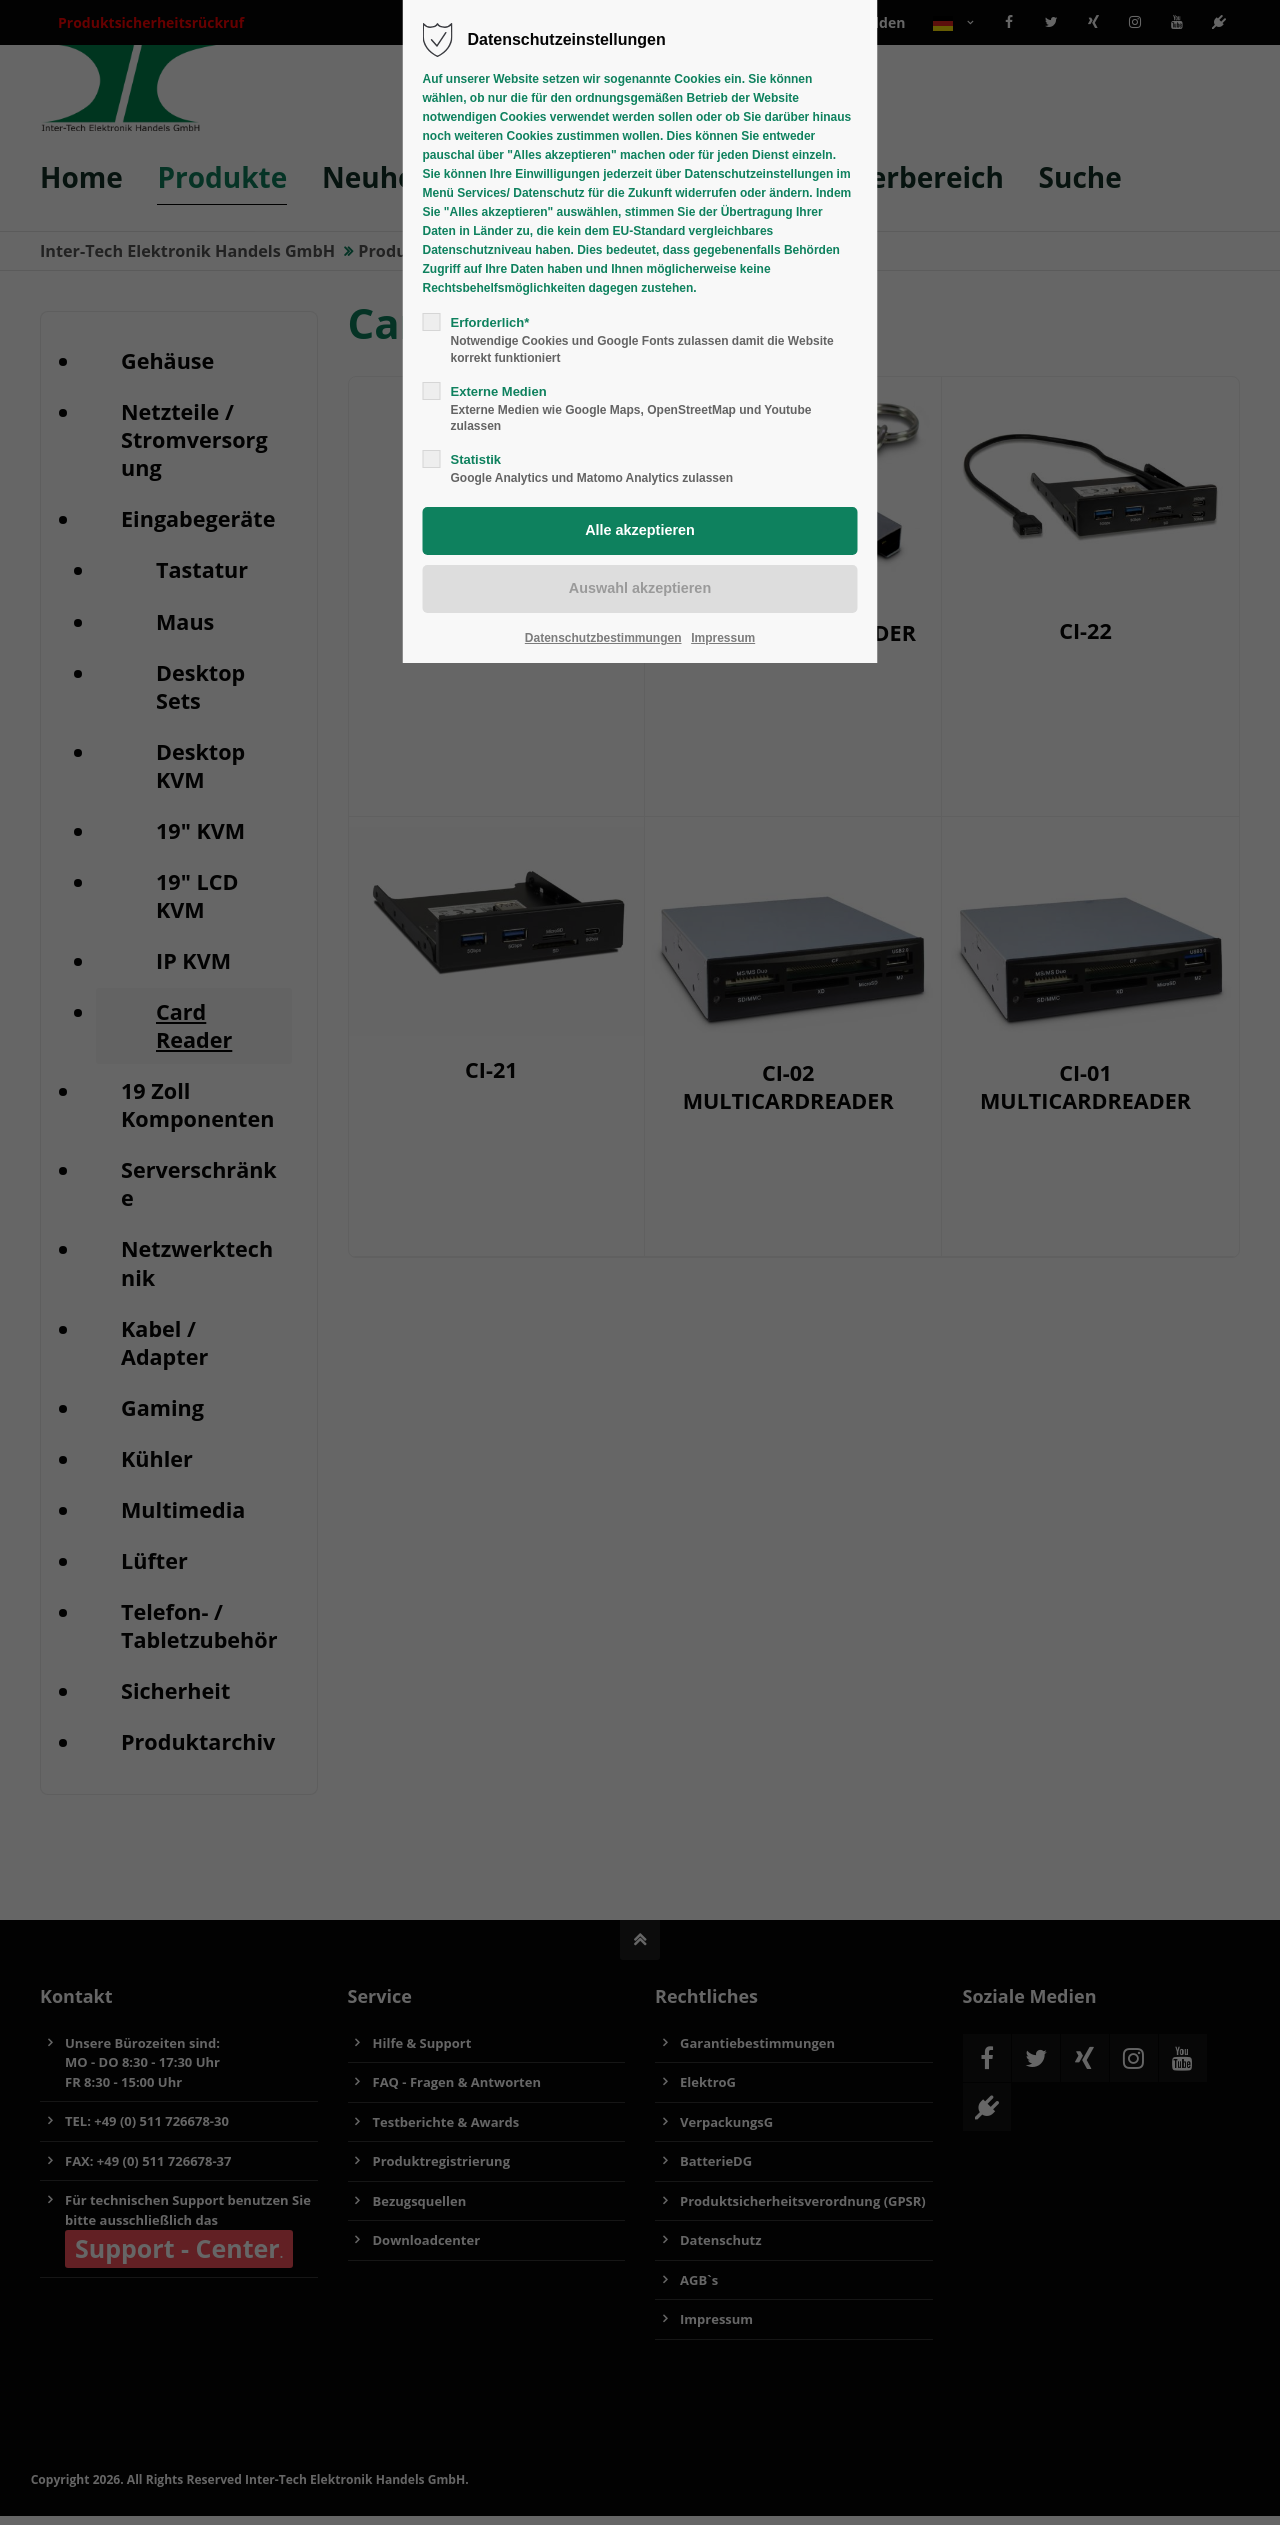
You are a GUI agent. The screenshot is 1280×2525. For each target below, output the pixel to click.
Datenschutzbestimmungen (603, 638)
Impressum (723, 638)
